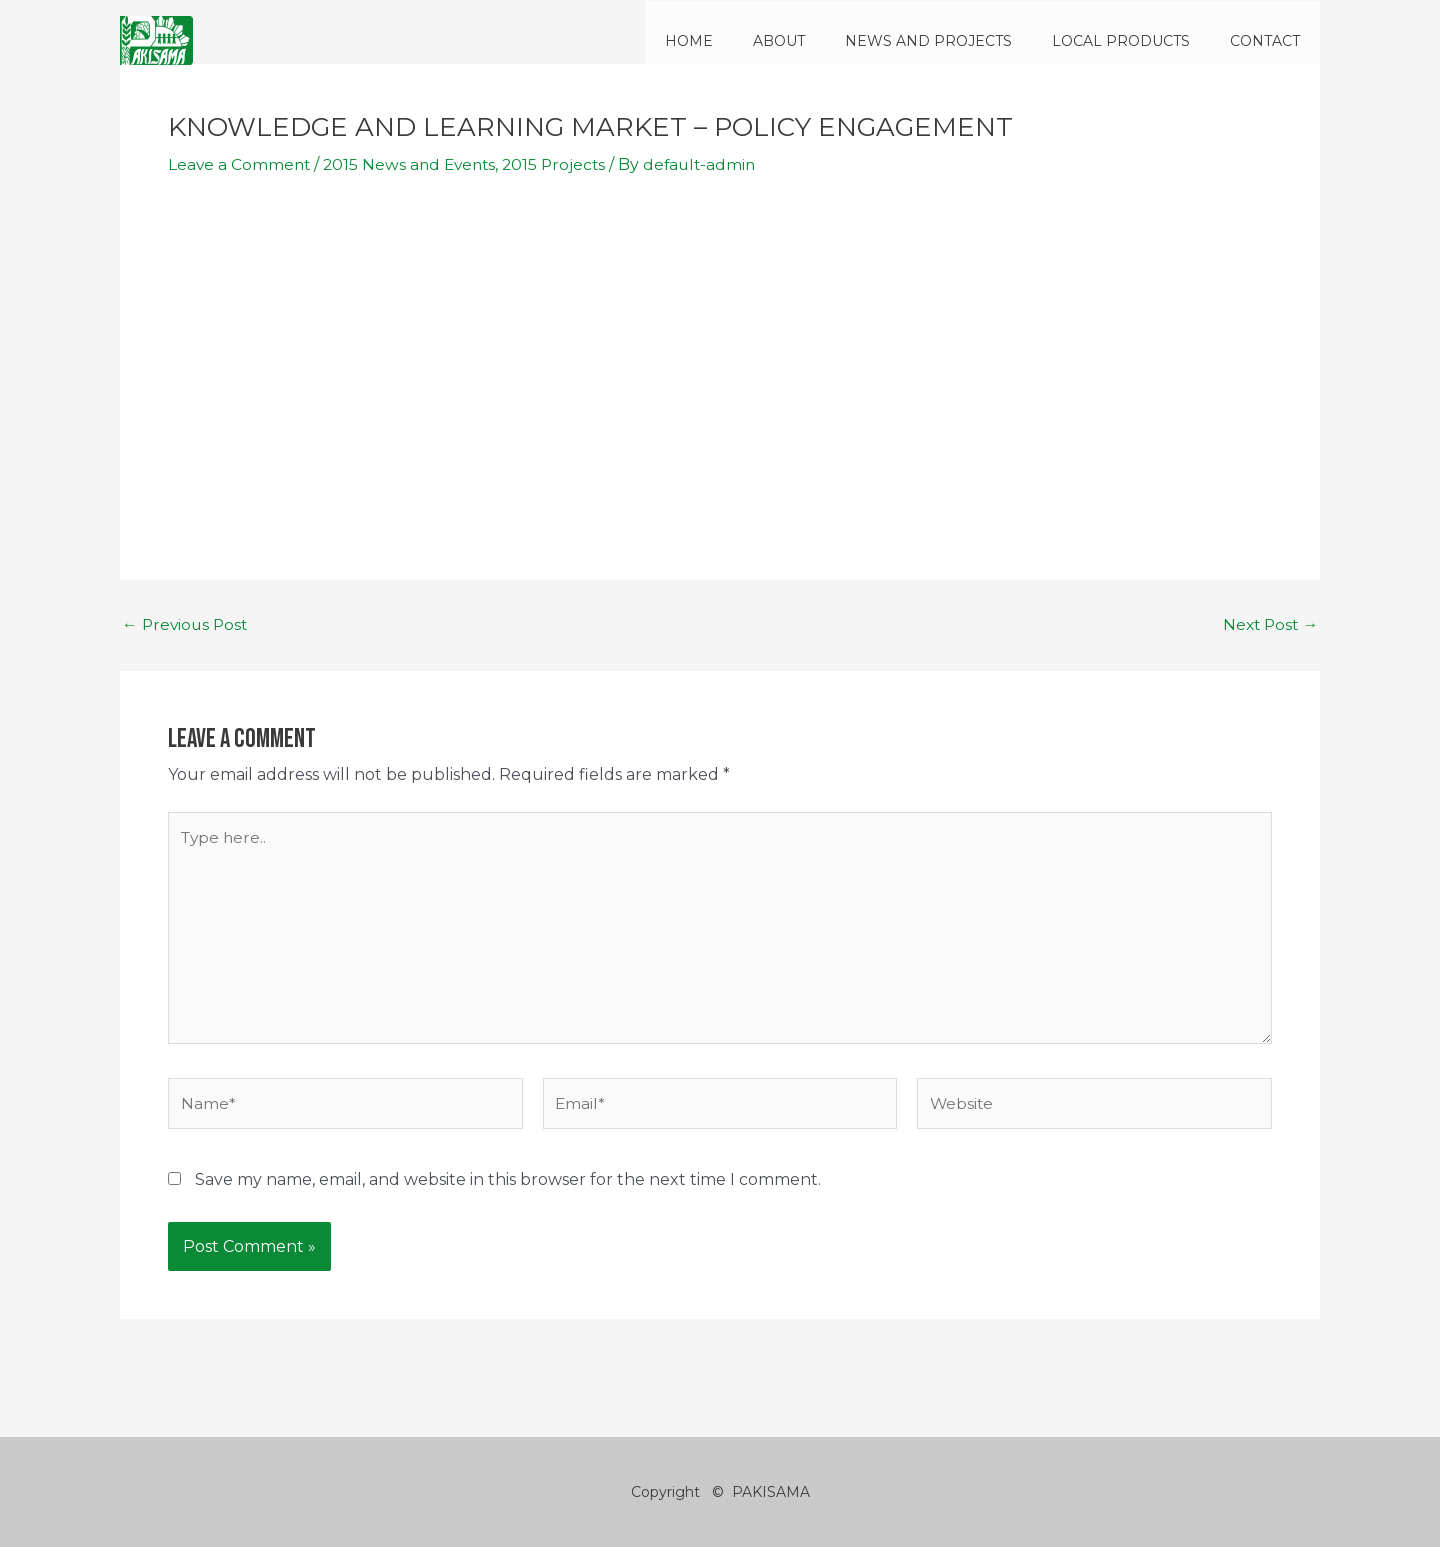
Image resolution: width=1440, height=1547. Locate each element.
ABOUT (821, 41)
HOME (743, 41)
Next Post (1268, 625)
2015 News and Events (415, 164)
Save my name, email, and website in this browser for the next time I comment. (508, 1185)
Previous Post (187, 625)
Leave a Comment (240, 164)
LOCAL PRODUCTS (1139, 41)
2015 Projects (564, 164)
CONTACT (1271, 41)
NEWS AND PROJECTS (958, 41)
